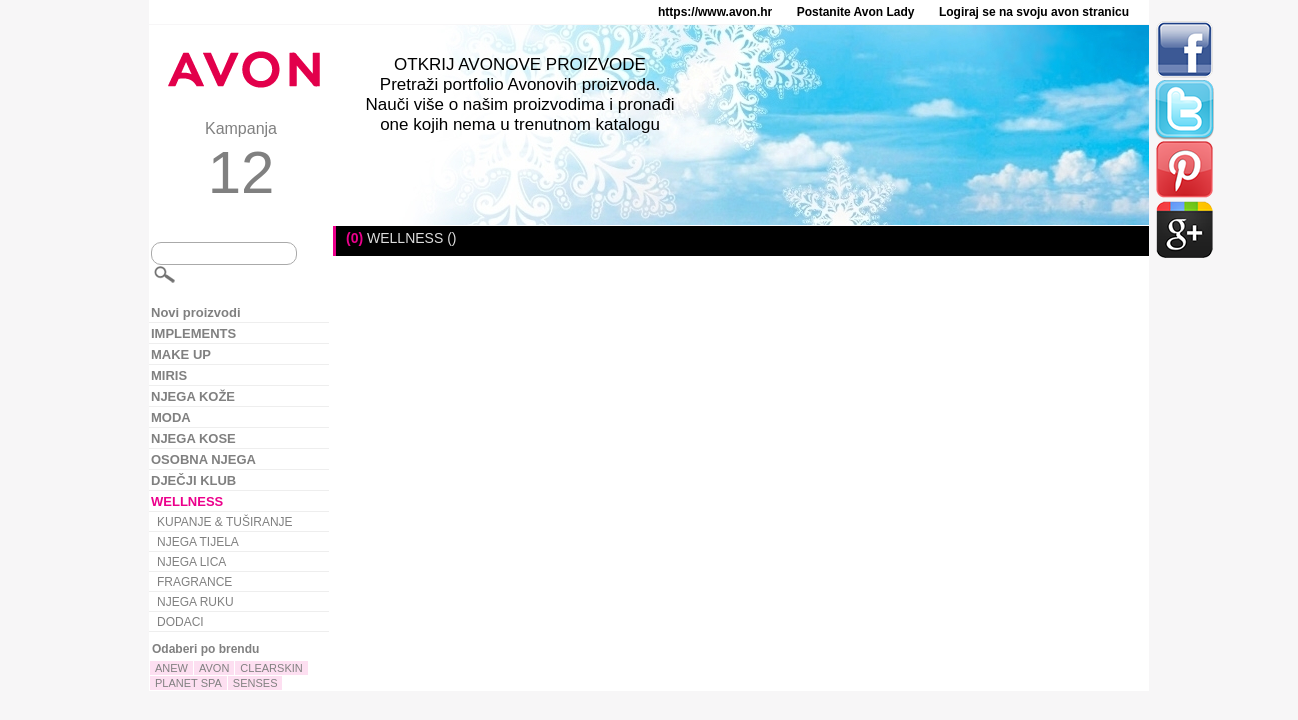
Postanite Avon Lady (856, 12)
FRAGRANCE (194, 582)
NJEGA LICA (191, 562)
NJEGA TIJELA (198, 542)
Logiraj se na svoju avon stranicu (1034, 12)
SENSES (255, 683)
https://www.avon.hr (715, 12)
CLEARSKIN (271, 668)
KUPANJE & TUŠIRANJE (225, 522)
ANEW (171, 668)
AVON (214, 668)
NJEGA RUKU (195, 602)
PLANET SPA (188, 683)
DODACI (180, 622)
